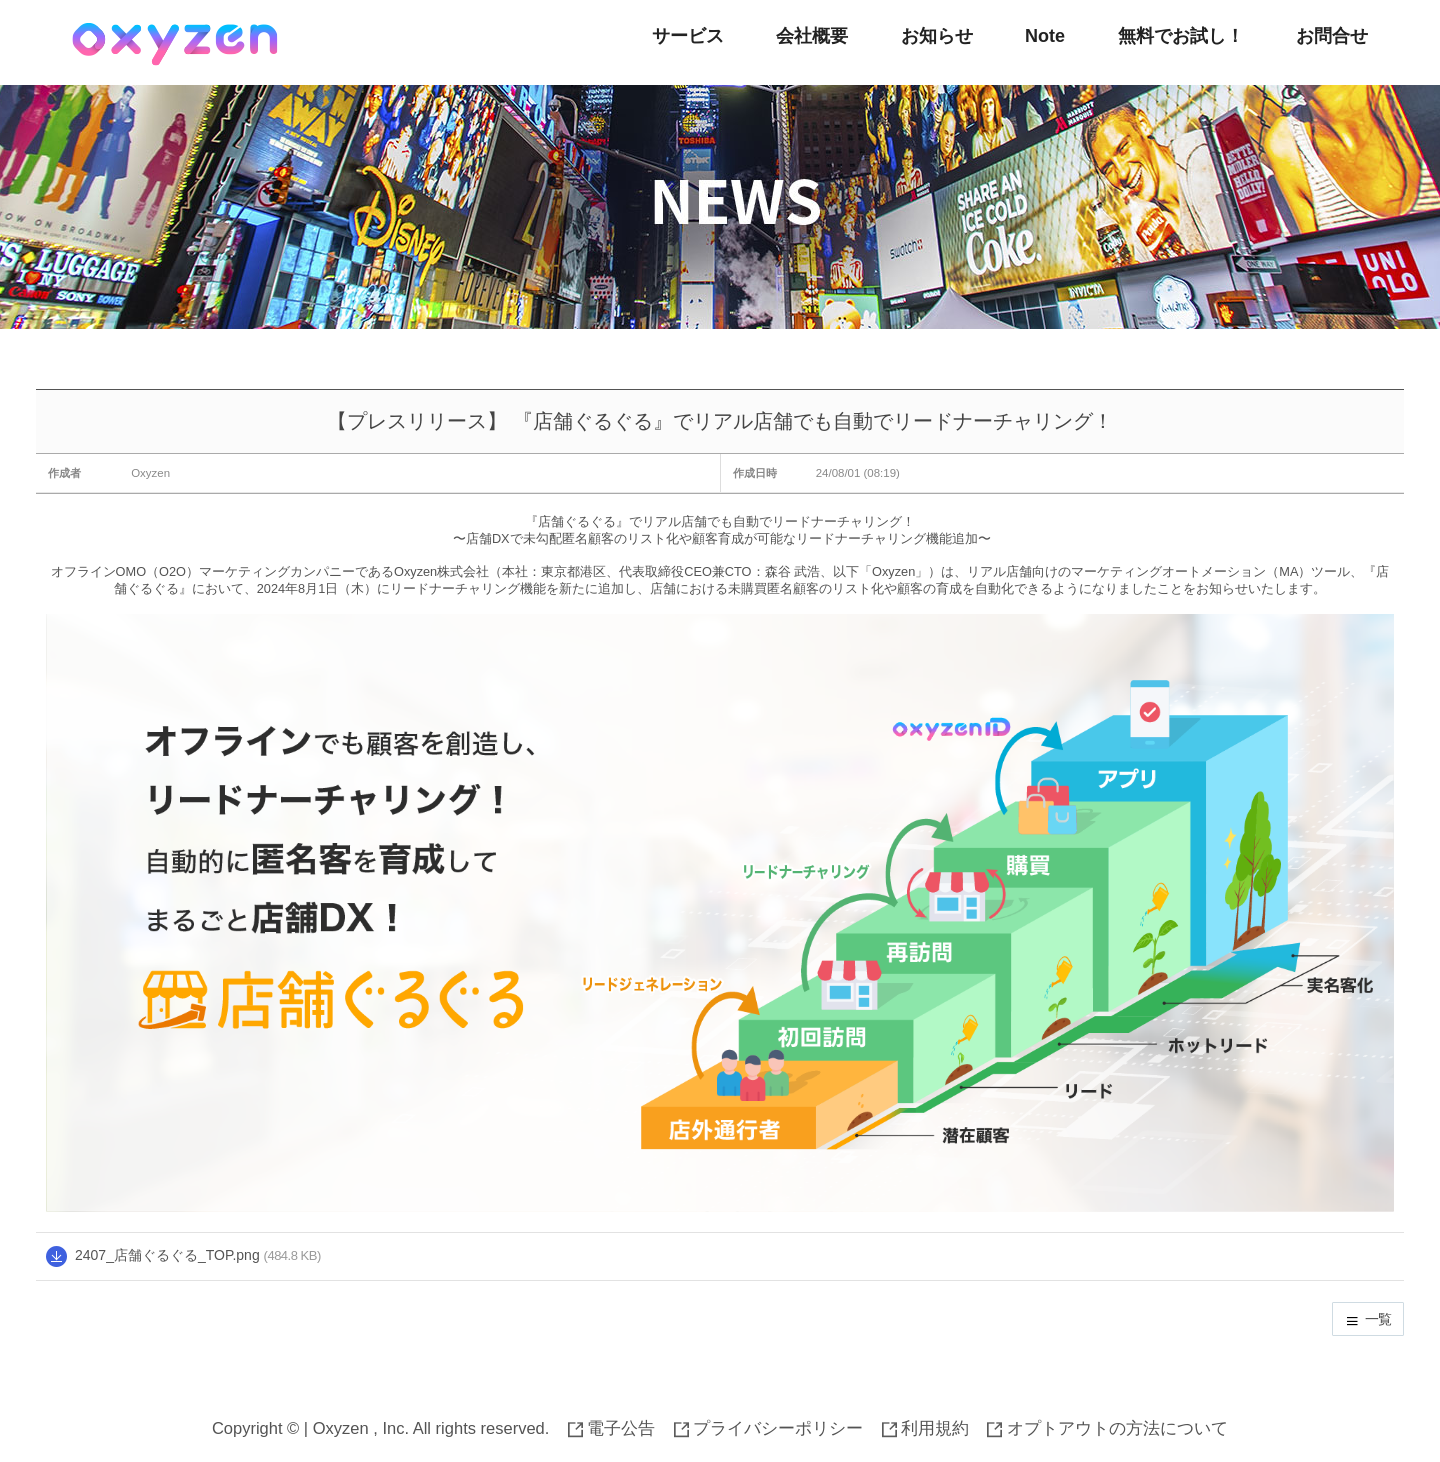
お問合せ (1332, 36)
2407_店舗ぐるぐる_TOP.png (167, 1255)
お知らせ (937, 36)
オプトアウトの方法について (1107, 1428)
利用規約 (926, 1428)
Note (1045, 36)
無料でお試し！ (1181, 36)
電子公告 (612, 1428)
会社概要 (812, 36)
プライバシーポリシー (769, 1428)
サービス (688, 36)
